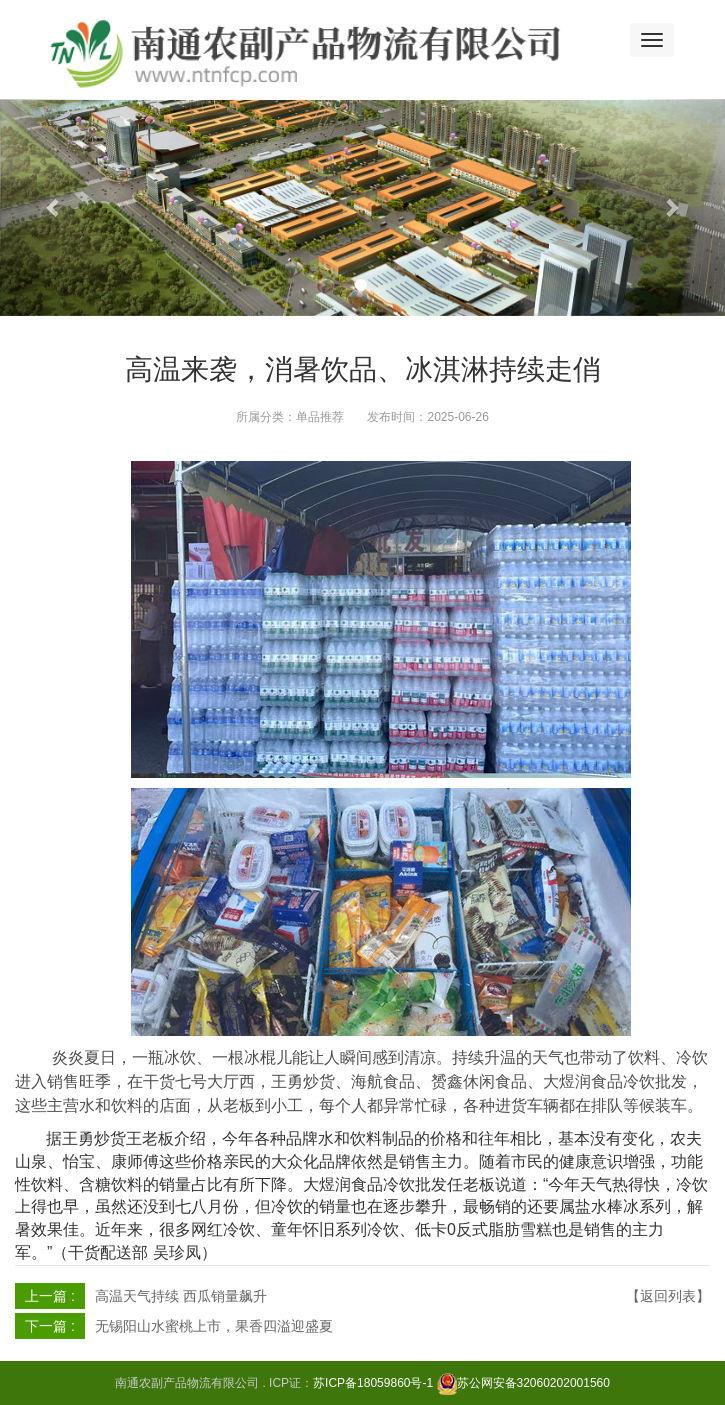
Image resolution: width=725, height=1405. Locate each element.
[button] (54, 207)
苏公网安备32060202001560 (533, 1383)
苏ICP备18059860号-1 (373, 1383)
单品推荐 (320, 417)
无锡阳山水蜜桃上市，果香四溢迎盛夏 (214, 1326)
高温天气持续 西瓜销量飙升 (181, 1296)
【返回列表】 (668, 1296)
